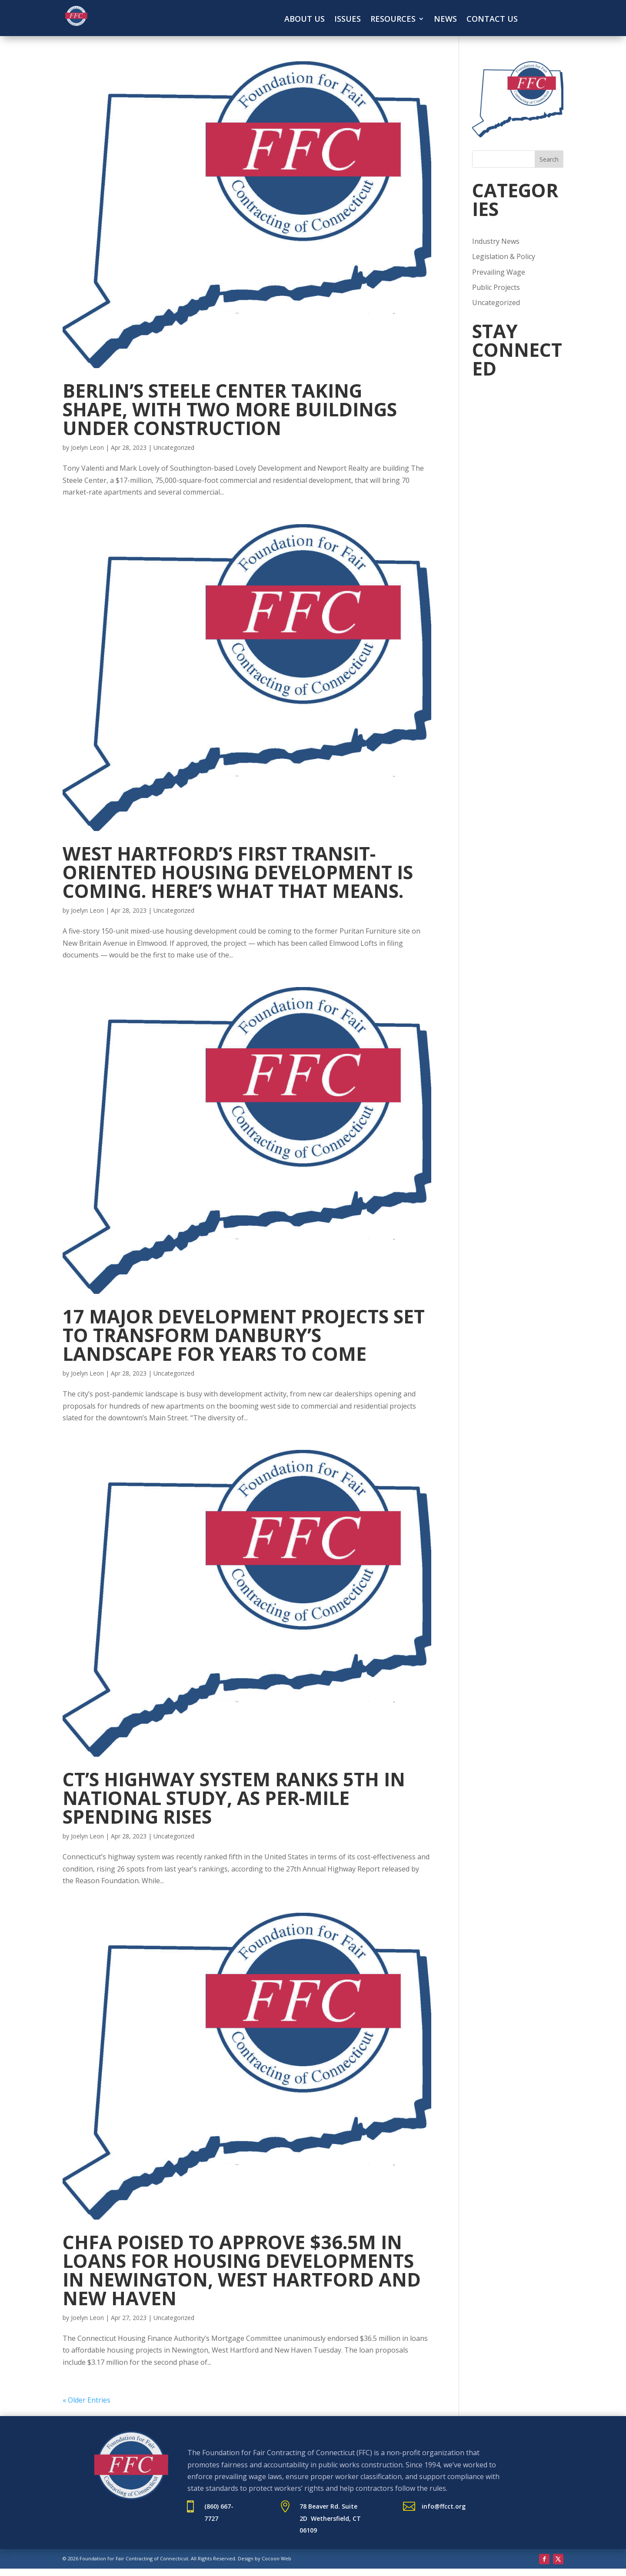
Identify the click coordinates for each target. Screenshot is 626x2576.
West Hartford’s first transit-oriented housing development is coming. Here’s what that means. (238, 872)
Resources (393, 20)
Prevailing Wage (498, 272)
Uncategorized (173, 447)
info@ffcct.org (444, 2506)
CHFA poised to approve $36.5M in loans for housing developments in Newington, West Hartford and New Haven (242, 2270)
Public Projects (496, 287)
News (445, 20)
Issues (347, 20)
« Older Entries (86, 2400)
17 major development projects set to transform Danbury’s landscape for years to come (244, 1334)
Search (549, 159)
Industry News (495, 241)
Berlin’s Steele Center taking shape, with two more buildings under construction (230, 409)
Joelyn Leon (87, 447)
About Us (304, 20)
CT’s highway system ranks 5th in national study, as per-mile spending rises (234, 1797)
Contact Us (492, 20)
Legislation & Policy (503, 256)
